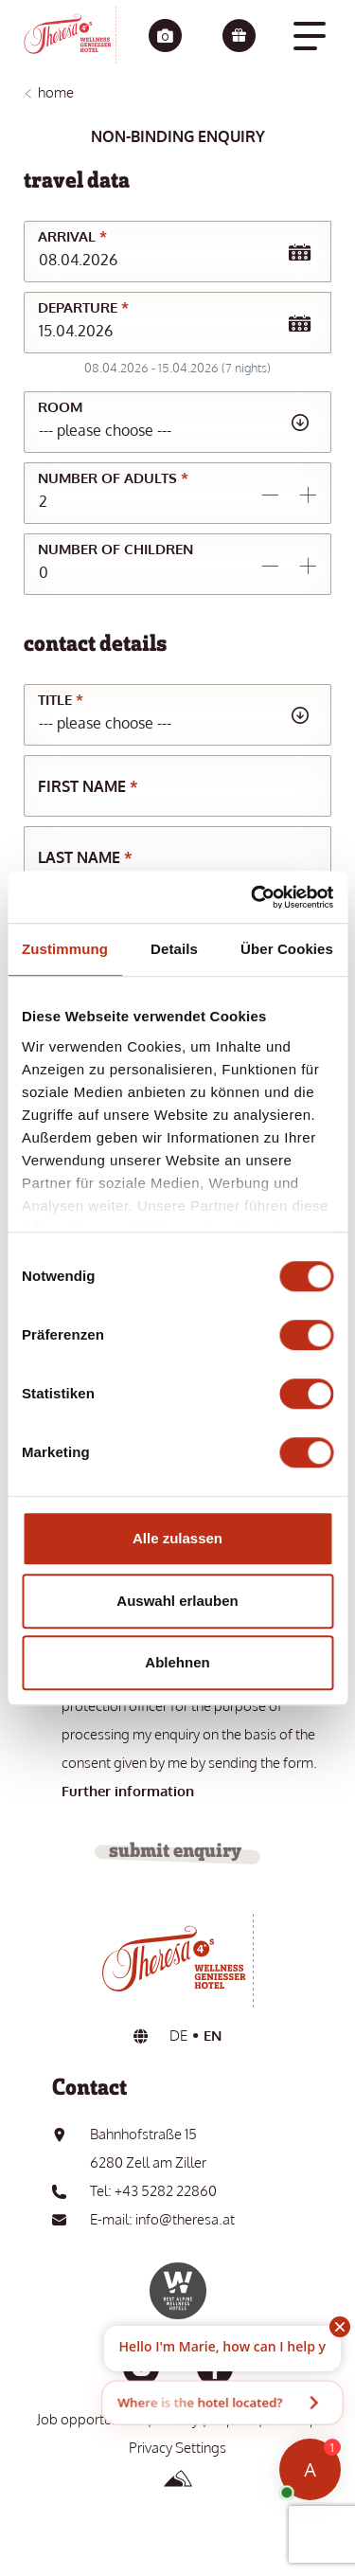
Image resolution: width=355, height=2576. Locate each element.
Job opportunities (90, 2419)
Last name (85, 857)
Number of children (115, 549)
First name (88, 786)
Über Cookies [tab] (286, 949)
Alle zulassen (177, 1538)
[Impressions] (165, 37)
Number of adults (113, 478)
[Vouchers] (239, 37)
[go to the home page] (70, 35)
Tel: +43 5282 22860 (153, 2191)
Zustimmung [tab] (65, 949)
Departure (83, 307)
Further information (128, 1791)
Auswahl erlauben (177, 1601)
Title (60, 700)
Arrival (72, 236)
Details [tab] (174, 949)
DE (178, 2036)
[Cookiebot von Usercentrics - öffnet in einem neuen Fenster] (252, 897)
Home (56, 92)
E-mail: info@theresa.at (162, 2219)
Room (60, 407)
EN (213, 2036)
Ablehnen (177, 1662)
